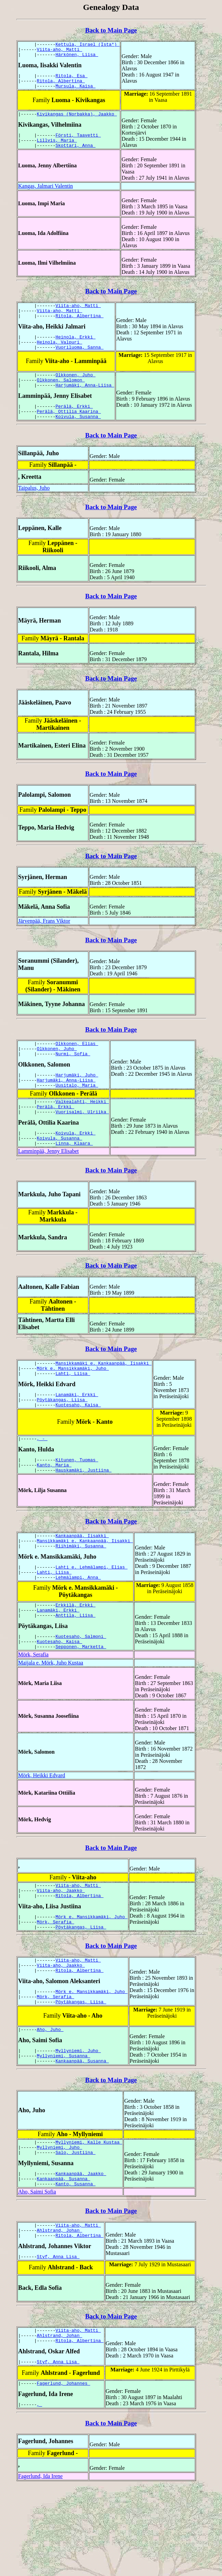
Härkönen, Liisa (76, 57)
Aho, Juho (50, 2100)
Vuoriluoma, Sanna (79, 363)
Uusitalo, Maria (76, 1113)
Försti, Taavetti (78, 143)
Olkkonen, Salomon (61, 398)
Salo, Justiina (75, 2228)
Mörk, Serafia (33, 1711)
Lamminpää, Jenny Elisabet (48, 1185)
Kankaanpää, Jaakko (80, 2250)
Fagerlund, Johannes (63, 2471)
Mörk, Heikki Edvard (41, 1832)
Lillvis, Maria (57, 149)
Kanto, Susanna (75, 2263)
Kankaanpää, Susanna (82, 2134)
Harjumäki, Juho (76, 1101)
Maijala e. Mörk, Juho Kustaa (50, 1720)
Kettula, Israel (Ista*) (87, 45)
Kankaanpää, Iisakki (82, 1581)
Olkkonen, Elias (76, 1066)
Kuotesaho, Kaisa (78, 1445)
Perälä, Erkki (74, 426)
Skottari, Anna (75, 155)
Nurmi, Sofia (72, 1079)
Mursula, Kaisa (75, 92)
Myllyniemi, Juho (78, 2122)
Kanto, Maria (54, 1508)
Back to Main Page (111, 30)
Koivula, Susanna (78, 438)
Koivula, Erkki (75, 1165)
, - (42, 1480)
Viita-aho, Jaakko (61, 1949)
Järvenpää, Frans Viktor (44, 943)
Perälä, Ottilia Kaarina (69, 432)
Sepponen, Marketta (80, 1703)
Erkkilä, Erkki (75, 1657)
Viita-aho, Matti (59, 51)
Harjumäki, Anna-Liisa (84, 404)
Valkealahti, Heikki (82, 1131)
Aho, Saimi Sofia (37, 2271)
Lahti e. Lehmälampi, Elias (91, 1616)
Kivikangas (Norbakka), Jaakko (77, 120)
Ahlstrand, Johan (59, 2311)
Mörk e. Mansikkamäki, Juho (73, 1405)
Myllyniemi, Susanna (63, 2128)
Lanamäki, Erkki (76, 1433)
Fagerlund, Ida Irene (40, 2565)
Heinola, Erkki (75, 351)
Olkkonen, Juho (75, 392)
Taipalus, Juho (34, 510)
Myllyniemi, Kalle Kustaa (88, 2216)
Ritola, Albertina (61, 86)
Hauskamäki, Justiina (83, 1515)
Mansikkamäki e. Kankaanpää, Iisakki (103, 1398)
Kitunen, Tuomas (76, 1502)
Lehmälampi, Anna (78, 1628)
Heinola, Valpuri (59, 357)
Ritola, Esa (71, 79)
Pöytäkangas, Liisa (62, 1439)
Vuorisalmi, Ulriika (82, 1143)
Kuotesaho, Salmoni (80, 1691)
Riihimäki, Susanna (80, 1593)
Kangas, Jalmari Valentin (45, 196)
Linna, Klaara (74, 1177)
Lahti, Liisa (72, 1411)
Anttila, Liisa (75, 1669)
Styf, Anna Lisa (58, 2340)
